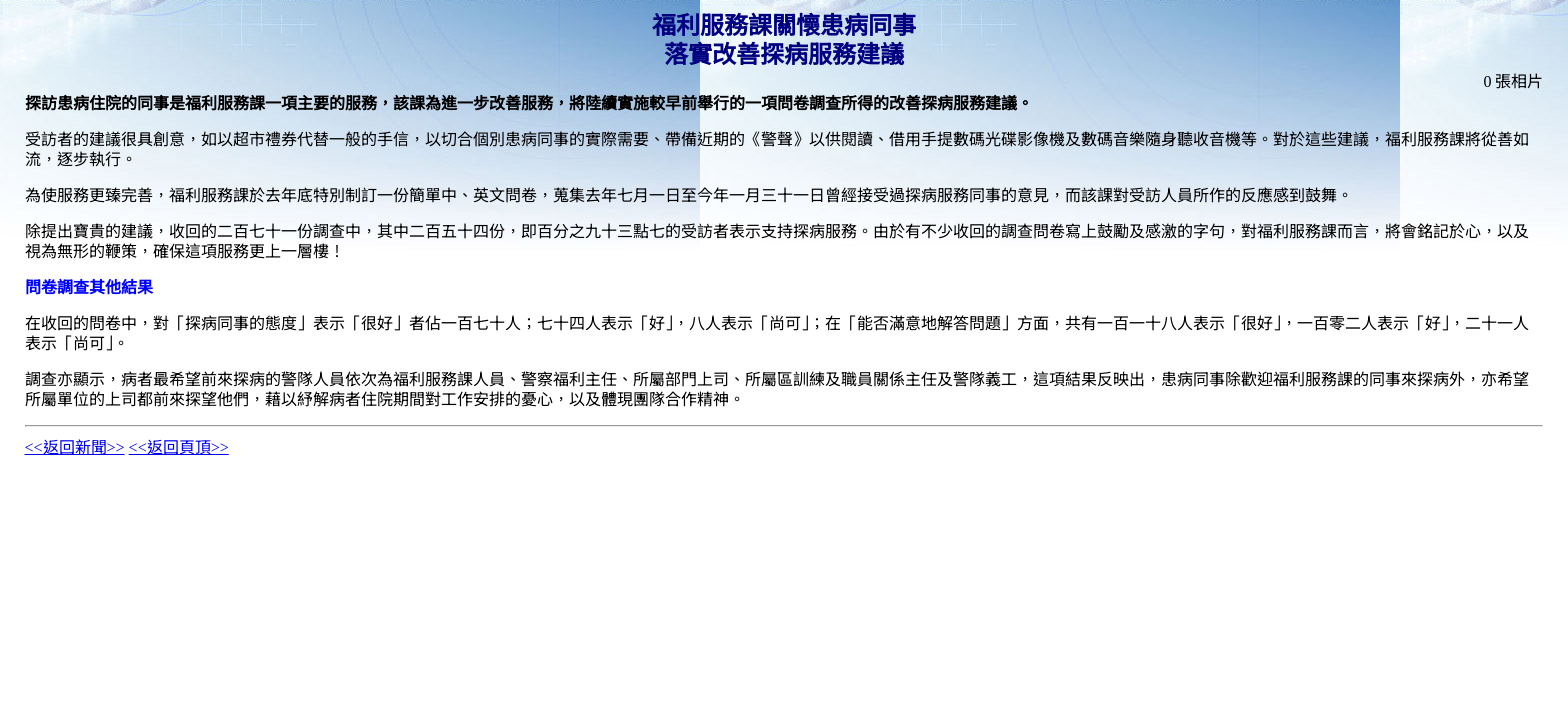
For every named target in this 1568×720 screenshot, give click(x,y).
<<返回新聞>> (75, 447)
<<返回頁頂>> (179, 447)
